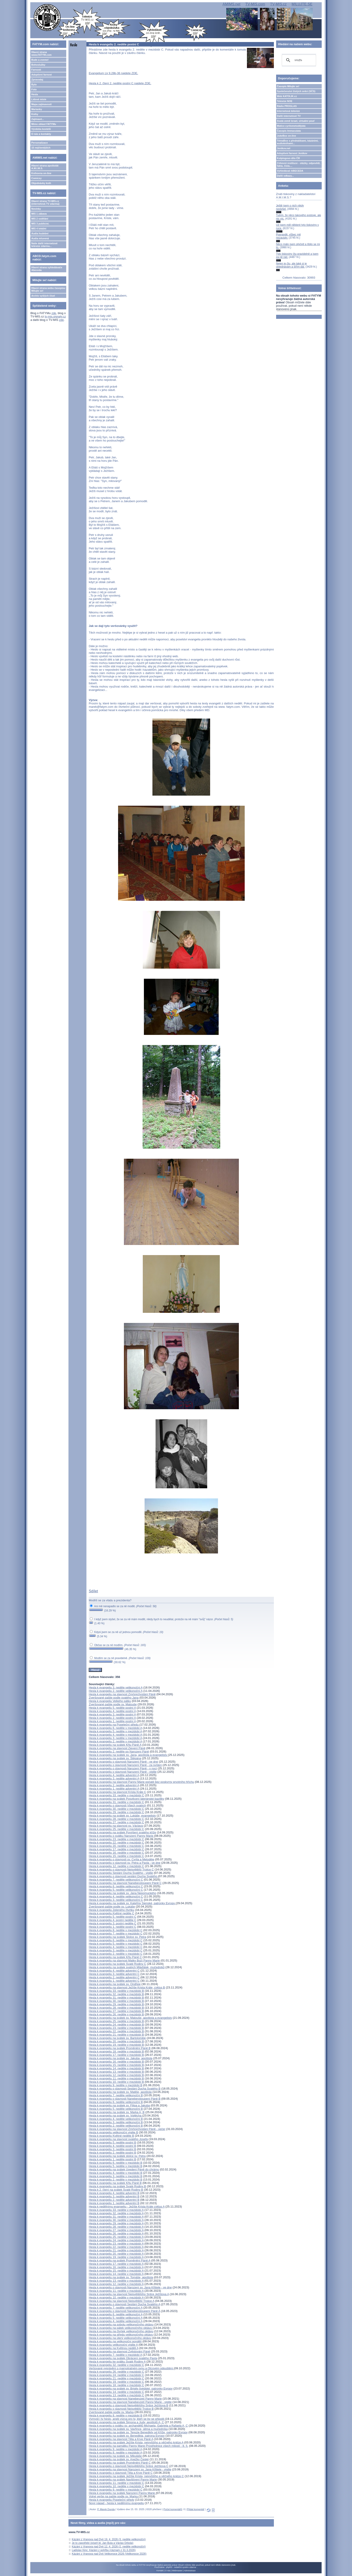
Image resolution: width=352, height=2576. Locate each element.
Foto (34, 89)
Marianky (36, 109)
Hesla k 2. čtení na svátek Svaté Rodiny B (116, 2189)
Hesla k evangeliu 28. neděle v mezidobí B (116, 2007)
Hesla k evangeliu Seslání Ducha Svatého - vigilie (121, 1873)
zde (53, 313)
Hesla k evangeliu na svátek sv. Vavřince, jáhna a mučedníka (128, 2429)
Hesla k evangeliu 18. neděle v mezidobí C (116, 2385)
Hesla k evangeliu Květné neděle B (111, 2135)
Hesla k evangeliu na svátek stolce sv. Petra (117, 2156)
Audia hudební (39, 233)
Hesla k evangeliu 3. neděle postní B (112, 2149)
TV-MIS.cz (278, 4)
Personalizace (39, 142)
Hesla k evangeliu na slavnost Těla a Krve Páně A (121, 2439)
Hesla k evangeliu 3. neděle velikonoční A (115, 1687)
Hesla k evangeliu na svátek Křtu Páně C (115, 1957)
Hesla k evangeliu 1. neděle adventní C (114, 1980)
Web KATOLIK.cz (287, 96)
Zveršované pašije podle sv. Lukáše (112, 1906)
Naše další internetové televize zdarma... (44, 244)
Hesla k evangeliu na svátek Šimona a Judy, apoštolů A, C (126, 2422)
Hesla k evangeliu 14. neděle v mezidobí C (116, 2392)
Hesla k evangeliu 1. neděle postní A (112, 1721)
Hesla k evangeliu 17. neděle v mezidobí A (116, 2263)
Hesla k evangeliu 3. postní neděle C (112, 1923)
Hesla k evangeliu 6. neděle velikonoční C (116, 1886)
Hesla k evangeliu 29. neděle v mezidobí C (116, 1812)
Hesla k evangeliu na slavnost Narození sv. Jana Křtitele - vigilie (130, 2469)
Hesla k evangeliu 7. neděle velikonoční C (116, 1879)
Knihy (34, 114)
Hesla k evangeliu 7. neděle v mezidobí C (115, 1933)
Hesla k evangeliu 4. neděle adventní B (114, 2193)
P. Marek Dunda (106, 2509)
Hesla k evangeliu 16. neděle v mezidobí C (116, 1852)
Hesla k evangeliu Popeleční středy (111, 2499)
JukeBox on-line (286, 135)
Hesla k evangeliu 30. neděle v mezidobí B (116, 2001)
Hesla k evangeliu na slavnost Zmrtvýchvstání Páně (122, 1694)
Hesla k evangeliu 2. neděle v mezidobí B (115, 2179)
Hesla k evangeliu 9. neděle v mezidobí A (115, 2449)
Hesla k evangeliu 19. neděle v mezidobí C (116, 2381)
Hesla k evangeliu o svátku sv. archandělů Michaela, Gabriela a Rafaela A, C (138, 2425)
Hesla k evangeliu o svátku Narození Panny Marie (121, 1835)
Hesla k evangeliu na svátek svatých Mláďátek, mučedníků (127, 1967)
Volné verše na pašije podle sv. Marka (114, 2496)
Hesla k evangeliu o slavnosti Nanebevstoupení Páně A (124, 2311)
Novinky (36, 208)
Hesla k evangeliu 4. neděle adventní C (114, 1970)
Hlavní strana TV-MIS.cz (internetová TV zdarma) (45, 202)
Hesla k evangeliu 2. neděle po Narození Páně (119, 1751)
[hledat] (298, 60)
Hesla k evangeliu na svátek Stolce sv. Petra (117, 1937)
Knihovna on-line (41, 173)
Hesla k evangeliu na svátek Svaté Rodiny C (117, 1964)
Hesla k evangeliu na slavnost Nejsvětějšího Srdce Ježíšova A (129, 2294)
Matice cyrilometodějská (291, 125)
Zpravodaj (37, 79)
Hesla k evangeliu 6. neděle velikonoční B (116, 2102)
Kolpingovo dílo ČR (288, 158)
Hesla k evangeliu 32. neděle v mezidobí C (116, 2365)
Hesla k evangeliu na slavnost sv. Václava (116, 1825)
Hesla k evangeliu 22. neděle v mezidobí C (116, 1842)
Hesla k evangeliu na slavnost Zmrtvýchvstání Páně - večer (127, 2129)
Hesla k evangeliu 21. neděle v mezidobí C (116, 2378)
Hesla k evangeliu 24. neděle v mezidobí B (116, 2024)
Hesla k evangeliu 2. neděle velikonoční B (116, 2125)
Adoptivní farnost (41, 74)
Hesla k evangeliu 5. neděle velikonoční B (116, 2108)
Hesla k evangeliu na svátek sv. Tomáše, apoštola (121, 2277)
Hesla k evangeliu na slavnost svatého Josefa (118, 2139)
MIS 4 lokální (38, 228)
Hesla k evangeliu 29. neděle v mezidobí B (116, 2004)
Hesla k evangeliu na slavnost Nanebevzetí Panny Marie (125, 2398)
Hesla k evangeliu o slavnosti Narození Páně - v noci (123, 1768)
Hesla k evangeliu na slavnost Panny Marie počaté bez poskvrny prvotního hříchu (141, 1782)
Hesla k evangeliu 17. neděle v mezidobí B (116, 2055)
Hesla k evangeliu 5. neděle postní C (112, 1916)
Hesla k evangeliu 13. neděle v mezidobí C (116, 2395)
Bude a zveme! (39, 59)
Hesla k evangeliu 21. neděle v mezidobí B (116, 2034)
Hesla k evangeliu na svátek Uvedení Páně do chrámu (124, 2169)
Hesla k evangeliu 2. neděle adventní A (114, 1785)
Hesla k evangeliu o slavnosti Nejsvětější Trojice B (121, 2408)
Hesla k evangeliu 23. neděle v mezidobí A (116, 2243)
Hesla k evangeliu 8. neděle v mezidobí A (115, 2452)
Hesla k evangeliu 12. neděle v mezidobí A (116, 2284)
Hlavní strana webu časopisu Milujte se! (48, 289)
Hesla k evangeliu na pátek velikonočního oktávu (121, 2328)
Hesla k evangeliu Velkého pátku (110, 1701)
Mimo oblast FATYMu (43, 124)
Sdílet (93, 1591)
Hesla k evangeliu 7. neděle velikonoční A (115, 2307)
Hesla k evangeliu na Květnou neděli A (113, 2348)
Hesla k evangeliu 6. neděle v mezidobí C (115, 1940)
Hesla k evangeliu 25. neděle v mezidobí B (116, 2021)
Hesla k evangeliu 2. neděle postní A (112, 1718)
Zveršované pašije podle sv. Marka (111, 2412)
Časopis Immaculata (289, 130)
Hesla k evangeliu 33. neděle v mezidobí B (116, 1990)
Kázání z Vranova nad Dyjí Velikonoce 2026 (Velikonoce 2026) (109, 2553)
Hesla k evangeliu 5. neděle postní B (112, 2142)
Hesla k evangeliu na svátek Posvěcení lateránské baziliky (126, 1798)
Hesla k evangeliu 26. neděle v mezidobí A (116, 2233)
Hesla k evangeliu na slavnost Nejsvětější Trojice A (121, 2301)
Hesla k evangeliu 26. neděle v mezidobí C (116, 2371)
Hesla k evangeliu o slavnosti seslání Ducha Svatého (123, 1876)
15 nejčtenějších (40, 147)
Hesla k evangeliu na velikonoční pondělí (115, 2341)
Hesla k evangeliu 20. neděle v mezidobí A (116, 2253)
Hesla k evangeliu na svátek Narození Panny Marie (122, 2493)
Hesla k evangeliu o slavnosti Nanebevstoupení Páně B (124, 2098)
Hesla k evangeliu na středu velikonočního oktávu (121, 2334)
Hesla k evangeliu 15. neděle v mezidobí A (116, 2270)
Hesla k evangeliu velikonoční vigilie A (113, 2344)
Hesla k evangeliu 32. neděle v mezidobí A (116, 2213)
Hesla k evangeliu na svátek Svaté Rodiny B (117, 2186)
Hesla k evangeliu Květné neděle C (111, 1913)
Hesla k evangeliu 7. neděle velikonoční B (116, 2095)
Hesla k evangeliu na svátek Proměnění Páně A (119, 2260)
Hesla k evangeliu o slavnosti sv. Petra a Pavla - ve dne (124, 1862)
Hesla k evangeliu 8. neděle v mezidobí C (115, 1930)
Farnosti (36, 69)
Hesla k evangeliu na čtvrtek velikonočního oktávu (121, 2331)
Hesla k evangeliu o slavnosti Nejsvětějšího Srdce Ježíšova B (128, 2405)
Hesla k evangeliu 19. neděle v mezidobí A (116, 2257)
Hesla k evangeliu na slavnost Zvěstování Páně (119, 2351)
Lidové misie (38, 99)
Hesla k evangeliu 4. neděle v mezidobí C (115, 1947)
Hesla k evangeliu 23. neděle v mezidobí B (116, 2028)
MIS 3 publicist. (40, 223)
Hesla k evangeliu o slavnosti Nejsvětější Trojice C (121, 1869)
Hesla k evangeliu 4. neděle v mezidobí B (115, 2172)
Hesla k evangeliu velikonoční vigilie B (113, 2132)
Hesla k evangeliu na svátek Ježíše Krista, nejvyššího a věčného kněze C (136, 2476)
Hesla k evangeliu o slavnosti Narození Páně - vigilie (122, 1771)
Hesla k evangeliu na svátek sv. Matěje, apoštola (120, 2092)
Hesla (34, 94)
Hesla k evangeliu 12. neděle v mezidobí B (116, 2075)
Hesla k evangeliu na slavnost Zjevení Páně (117, 1748)
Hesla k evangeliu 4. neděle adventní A (114, 1775)
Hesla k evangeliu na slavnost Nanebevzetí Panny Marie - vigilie (130, 2402)
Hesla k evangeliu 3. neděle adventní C (114, 1974)
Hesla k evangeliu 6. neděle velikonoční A (115, 2314)
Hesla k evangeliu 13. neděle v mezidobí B (116, 2071)
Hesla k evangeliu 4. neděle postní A (112, 1711)
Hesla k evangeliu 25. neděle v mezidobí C (116, 1829)
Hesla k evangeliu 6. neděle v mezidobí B (115, 2162)
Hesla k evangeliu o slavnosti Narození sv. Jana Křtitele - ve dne (130, 2287)
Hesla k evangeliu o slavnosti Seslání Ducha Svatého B (124, 2088)
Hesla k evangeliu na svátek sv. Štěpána (115, 1758)
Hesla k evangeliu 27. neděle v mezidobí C (116, 1822)
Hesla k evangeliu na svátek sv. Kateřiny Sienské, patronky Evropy (132, 1903)
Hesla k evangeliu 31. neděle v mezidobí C (116, 1802)
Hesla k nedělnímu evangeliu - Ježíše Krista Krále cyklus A (126, 2206)
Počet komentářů (172, 2509)
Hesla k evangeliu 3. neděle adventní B (114, 2196)
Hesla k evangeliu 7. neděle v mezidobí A (115, 2354)
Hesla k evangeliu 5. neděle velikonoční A (115, 2317)
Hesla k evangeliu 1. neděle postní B (112, 2159)
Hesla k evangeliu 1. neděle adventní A (114, 1788)
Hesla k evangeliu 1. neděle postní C (112, 1926)
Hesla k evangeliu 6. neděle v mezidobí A (115, 1728)
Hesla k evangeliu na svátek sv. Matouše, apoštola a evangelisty (130, 2017)
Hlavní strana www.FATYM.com (41, 53)
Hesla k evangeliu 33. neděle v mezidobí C (116, 1795)
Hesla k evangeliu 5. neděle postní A (112, 1707)
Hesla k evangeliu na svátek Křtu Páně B (115, 2183)
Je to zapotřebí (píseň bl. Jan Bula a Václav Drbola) (102, 2543)
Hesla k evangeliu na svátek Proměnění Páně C (120, 2462)
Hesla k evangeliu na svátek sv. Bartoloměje (117, 2038)
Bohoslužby (38, 64)
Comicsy (36, 178)
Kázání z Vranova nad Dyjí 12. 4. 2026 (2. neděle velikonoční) (109, 2546)
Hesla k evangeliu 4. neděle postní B (112, 2146)
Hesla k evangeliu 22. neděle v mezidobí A (116, 2247)
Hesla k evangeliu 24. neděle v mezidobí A (116, 2240)
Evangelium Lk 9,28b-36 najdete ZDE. (113, 73)
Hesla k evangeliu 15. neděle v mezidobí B (116, 2065)
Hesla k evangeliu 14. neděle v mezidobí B (116, 2068)
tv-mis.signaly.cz (55, 316)
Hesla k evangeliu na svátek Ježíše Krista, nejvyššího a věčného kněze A (136, 2442)
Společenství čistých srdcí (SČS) (296, 91)
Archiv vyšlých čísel (43, 295)
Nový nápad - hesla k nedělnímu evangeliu (116, 2503)
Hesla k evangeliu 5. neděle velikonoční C (116, 1889)
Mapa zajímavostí (41, 104)
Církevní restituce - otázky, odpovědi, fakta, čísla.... (299, 164)
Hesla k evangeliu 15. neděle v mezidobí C (116, 1856)
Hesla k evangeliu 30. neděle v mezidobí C (116, 1809)
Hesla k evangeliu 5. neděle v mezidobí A (115, 1731)
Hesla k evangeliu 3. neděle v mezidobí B (115, 2176)
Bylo (34, 84)
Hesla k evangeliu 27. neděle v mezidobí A (116, 2230)
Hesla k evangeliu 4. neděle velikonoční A (115, 2321)
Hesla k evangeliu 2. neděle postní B (112, 2152)
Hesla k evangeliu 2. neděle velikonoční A (115, 1691)
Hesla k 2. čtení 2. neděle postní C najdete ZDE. (120, 83)
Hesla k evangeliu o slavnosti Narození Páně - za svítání (125, 1765)
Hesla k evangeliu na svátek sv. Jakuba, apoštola (120, 2058)
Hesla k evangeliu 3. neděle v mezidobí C (115, 1950)
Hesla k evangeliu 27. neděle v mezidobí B (116, 2011)
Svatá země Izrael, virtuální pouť (296, 121)
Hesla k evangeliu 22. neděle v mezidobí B (116, 2031)
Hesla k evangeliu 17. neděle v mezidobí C (116, 1849)
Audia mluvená (40, 238)
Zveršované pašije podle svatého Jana (114, 1697)
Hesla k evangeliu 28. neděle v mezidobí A (116, 2226)
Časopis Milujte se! (288, 86)
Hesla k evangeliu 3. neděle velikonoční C (116, 1899)
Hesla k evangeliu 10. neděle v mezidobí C (116, 2486)
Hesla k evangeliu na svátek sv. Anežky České (119, 2459)
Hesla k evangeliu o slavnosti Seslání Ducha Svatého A (124, 2304)
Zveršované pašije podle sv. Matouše (113, 1704)
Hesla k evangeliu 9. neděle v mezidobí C (115, 2489)
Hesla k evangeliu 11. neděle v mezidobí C (116, 2483)
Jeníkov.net (283, 148)
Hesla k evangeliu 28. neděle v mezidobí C (116, 1819)
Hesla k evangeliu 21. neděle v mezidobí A (116, 2250)
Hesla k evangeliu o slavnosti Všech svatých (117, 1805)
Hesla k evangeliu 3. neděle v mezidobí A (115, 1738)
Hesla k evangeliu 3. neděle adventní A (114, 1778)
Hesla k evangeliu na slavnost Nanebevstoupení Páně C (125, 1883)
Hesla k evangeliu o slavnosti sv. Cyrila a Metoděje (121, 1859)
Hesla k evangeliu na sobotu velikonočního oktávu (121, 2324)
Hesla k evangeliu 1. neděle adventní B (114, 2203)
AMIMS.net (231, 4)
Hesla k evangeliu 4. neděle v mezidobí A (115, 1734)
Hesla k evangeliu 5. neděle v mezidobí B (115, 2166)
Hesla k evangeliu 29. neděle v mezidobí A (116, 2223)
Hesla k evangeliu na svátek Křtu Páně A (115, 1744)
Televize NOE (285, 101)
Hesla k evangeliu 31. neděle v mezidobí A (116, 2216)
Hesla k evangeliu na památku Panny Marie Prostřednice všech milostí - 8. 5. (138, 2445)
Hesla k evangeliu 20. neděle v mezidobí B (116, 2041)
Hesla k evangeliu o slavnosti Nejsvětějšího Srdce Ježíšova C (128, 2466)
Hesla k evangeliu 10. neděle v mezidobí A (116, 2297)
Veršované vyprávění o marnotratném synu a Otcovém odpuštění (131, 2368)
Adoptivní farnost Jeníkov (292, 153)
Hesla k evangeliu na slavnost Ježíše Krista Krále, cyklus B (127, 1987)
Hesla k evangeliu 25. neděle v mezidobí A (116, 2237)
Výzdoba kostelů (41, 129)
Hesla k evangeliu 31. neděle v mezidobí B (116, 1997)
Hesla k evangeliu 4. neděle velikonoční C (116, 1896)
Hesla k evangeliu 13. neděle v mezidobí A (116, 2280)
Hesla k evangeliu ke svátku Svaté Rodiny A (117, 2361)
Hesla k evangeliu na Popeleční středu (114, 1724)
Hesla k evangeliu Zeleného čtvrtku (111, 1910)
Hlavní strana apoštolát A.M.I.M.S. (44, 167)
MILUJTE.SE (302, 4)
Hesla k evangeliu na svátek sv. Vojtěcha (115, 2115)
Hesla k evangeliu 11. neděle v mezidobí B (116, 2078)
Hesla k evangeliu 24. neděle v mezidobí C (116, 2375)
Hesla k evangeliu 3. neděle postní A (112, 1714)
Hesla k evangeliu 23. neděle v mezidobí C (116, 1839)
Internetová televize (288, 111)
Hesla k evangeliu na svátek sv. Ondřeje (115, 1984)
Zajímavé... (37, 119)
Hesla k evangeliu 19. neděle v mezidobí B (116, 2044)
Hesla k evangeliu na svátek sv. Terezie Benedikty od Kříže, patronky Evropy (138, 2432)
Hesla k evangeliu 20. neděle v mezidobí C (116, 1846)
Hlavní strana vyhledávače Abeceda (46, 268)
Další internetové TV (289, 116)
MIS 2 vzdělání (39, 218)
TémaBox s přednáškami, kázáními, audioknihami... (298, 142)
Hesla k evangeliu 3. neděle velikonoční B (116, 2122)
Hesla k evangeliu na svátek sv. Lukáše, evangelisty (122, 1815)
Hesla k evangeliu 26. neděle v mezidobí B (116, 2014)
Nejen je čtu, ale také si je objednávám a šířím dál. (291, 265)
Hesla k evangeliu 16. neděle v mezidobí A (116, 2267)
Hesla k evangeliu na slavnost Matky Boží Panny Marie (124, 1960)
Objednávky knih (41, 183)
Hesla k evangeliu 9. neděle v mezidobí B (115, 2085)
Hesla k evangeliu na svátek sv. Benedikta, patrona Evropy (127, 2435)
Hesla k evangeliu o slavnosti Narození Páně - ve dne (123, 1761)
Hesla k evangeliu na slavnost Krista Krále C (117, 1792)
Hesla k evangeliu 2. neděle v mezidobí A (115, 1741)
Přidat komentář (195, 2509)
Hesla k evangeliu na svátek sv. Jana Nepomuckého (122, 1893)
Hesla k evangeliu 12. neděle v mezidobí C (116, 1866)
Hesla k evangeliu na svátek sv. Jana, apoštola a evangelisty (128, 1755)
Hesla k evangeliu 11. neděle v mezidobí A (116, 2290)
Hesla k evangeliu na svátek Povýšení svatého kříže (122, 1832)
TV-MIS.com (255, 4)
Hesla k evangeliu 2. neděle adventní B (114, 2199)
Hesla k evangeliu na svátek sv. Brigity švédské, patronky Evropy (130, 2388)
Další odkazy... (285, 175)
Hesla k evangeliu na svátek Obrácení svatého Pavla (123, 2358)
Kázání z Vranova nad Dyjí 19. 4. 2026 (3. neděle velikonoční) (109, 2539)
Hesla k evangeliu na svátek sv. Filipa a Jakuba (119, 2105)
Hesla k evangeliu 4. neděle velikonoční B (116, 2119)
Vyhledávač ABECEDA (290, 170)
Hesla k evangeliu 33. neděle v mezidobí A (116, 2210)
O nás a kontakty (41, 134)
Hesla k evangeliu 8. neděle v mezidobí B (115, 2415)
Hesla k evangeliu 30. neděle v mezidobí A (116, 2220)
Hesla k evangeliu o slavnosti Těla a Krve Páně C (120, 2472)
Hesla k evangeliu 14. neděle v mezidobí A (116, 2274)
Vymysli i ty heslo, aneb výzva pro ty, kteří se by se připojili (127, 2419)
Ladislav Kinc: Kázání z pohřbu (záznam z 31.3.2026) (104, 2550)
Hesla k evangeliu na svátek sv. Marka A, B (116, 2112)
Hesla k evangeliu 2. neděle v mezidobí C (115, 1953)
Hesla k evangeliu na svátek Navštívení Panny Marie (123, 2479)
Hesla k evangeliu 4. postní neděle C (112, 1920)
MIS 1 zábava (38, 213)
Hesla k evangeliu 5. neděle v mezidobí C (115, 1943)
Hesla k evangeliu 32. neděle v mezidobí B (116, 1994)
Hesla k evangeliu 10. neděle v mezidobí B (116, 2081)
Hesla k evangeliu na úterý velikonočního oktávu (120, 2338)
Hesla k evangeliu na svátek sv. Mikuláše (115, 2456)
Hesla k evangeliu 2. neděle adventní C (114, 1977)
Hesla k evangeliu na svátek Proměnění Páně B (119, 2048)
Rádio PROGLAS (287, 106)
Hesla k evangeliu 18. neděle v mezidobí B (116, 2051)
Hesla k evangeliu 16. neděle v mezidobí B (116, 2061)
